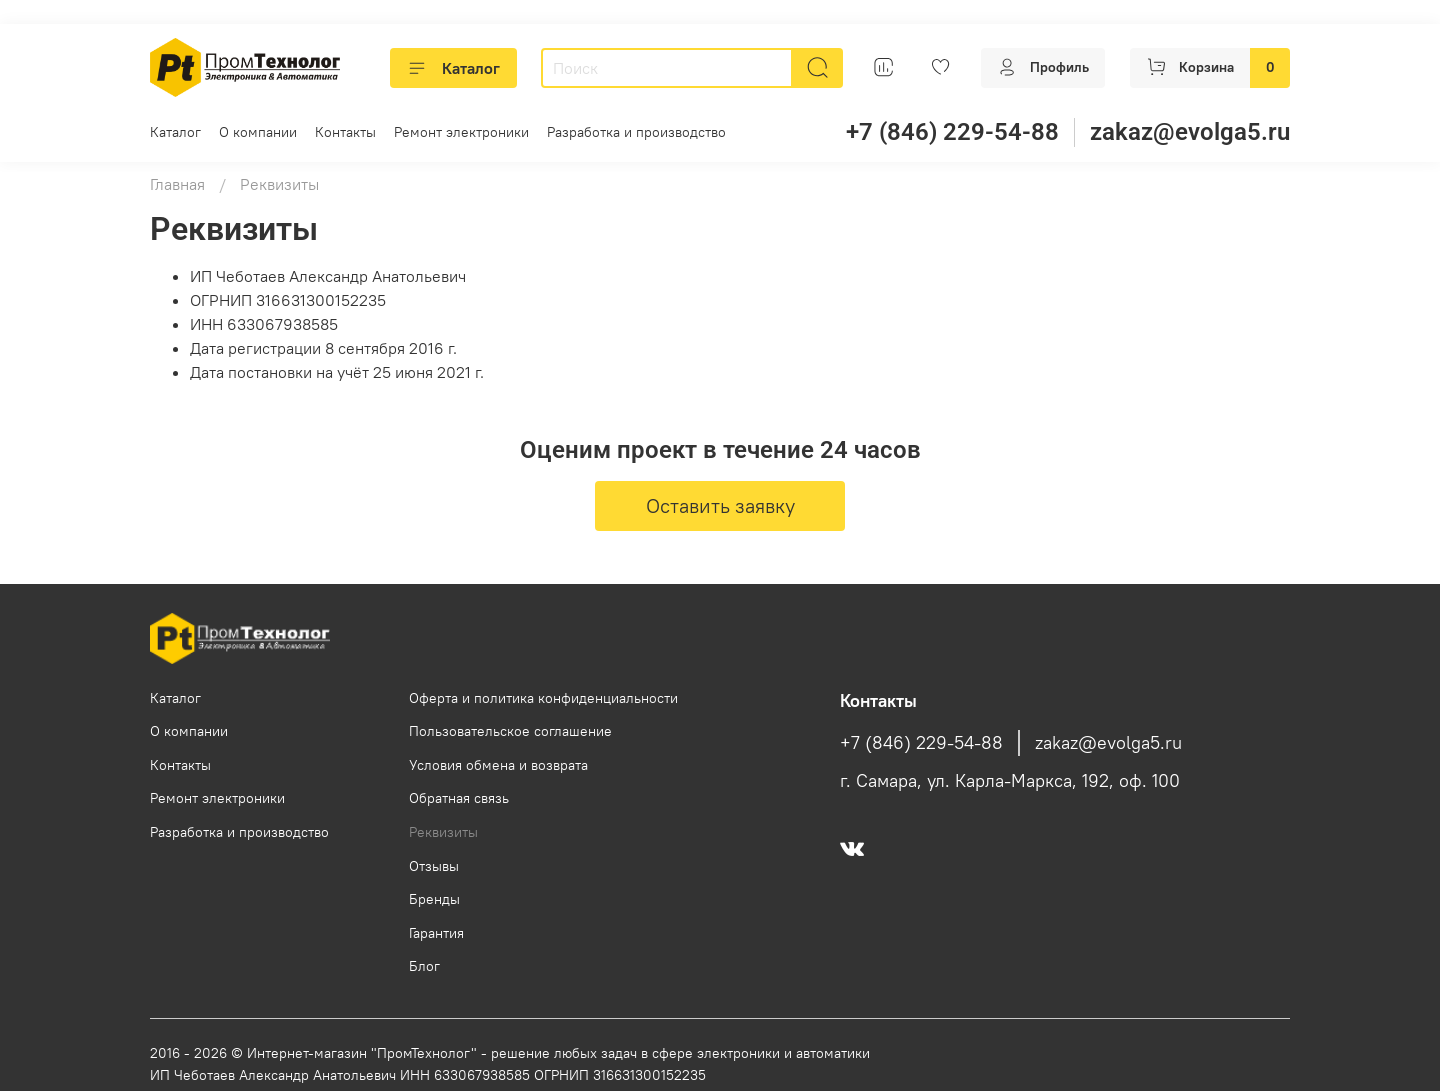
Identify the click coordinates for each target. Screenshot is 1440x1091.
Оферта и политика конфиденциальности (543, 698)
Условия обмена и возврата (498, 765)
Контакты (345, 132)
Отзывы (434, 866)
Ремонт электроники (461, 132)
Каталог (453, 68)
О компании (258, 132)
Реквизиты (443, 832)
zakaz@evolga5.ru (1190, 132)
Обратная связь (459, 798)
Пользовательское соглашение (510, 731)
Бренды (434, 899)
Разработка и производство (636, 132)
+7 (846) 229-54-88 (952, 132)
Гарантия (436, 933)
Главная (177, 184)
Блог (424, 966)
